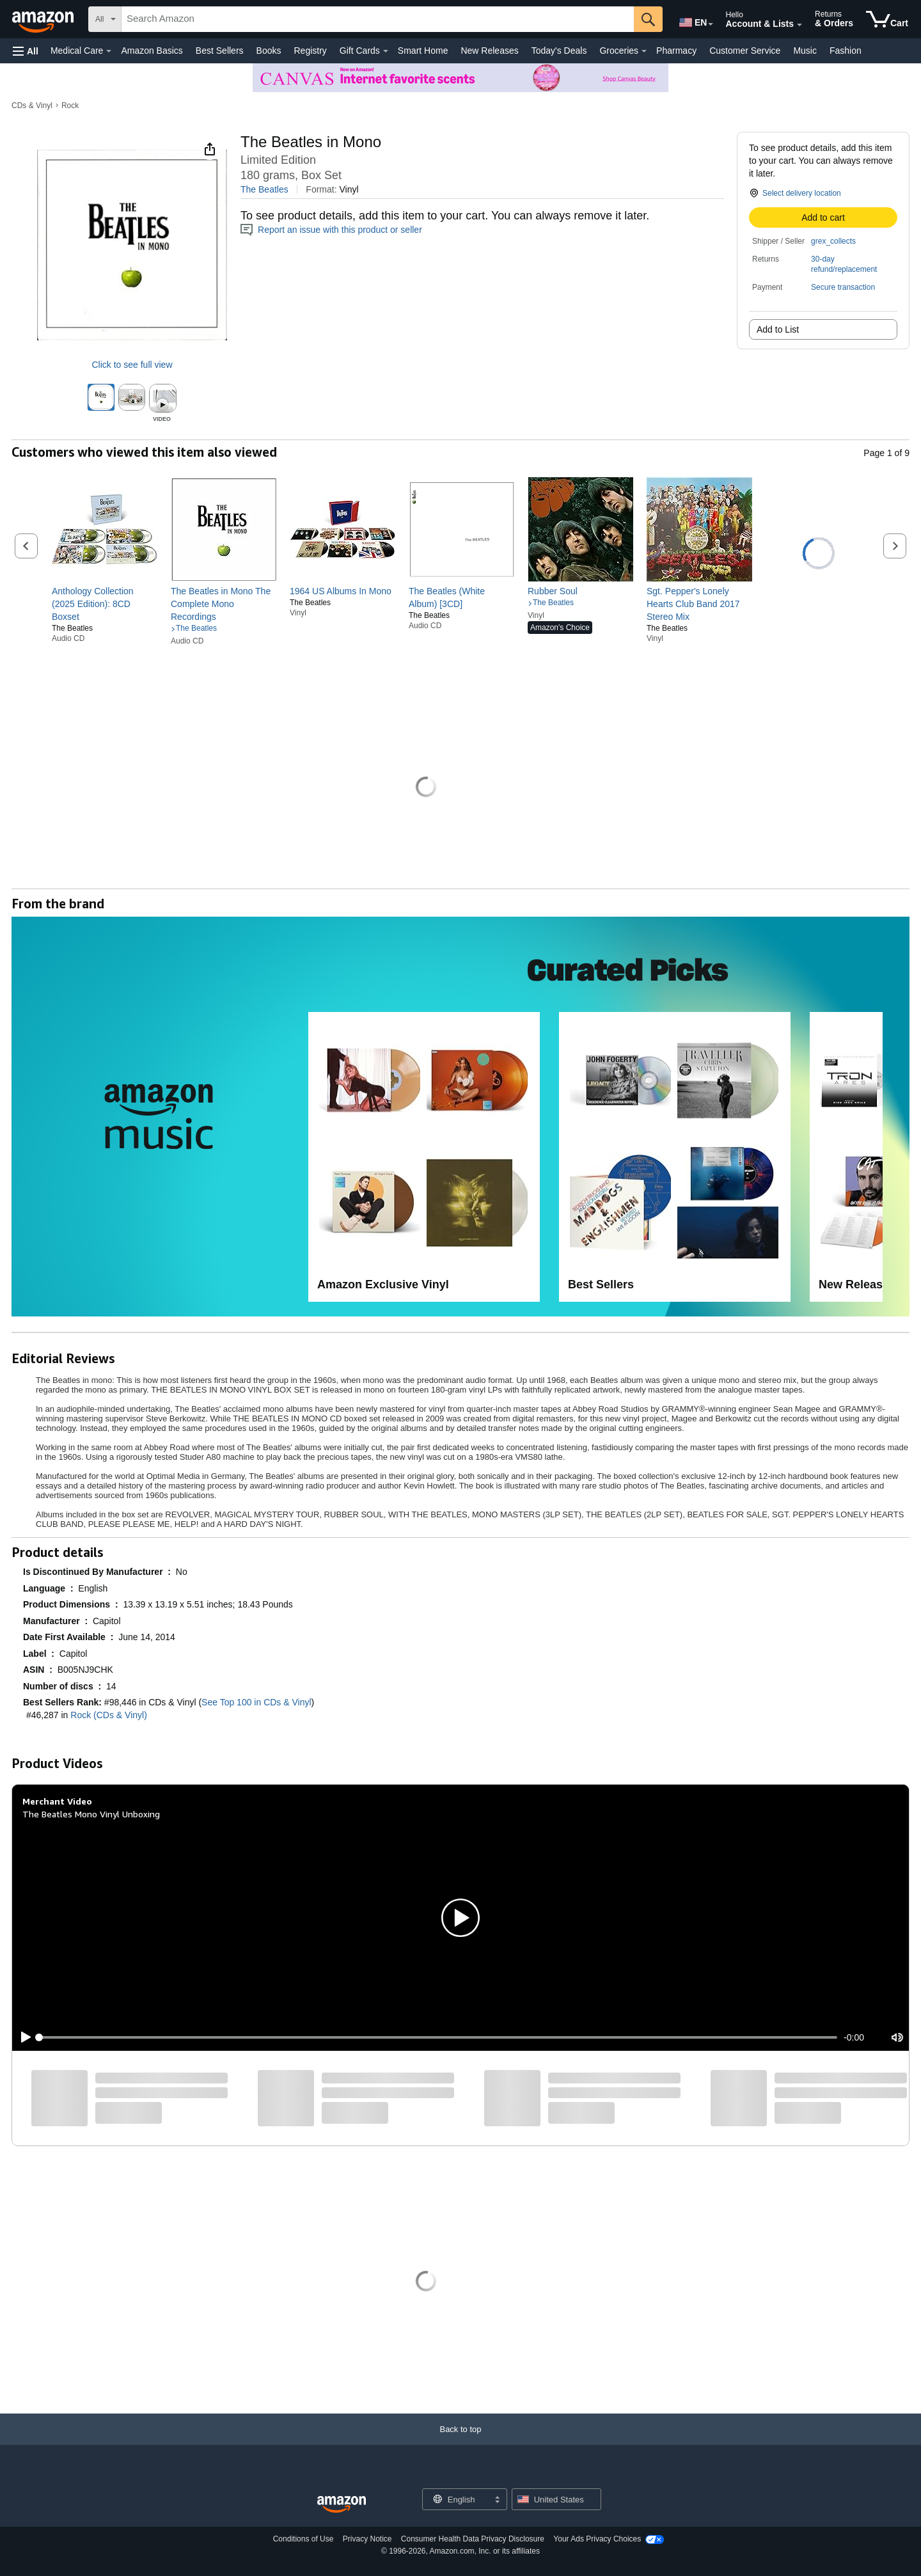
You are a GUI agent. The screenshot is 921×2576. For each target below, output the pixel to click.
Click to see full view (131, 365)
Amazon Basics (151, 50)
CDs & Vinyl (32, 105)
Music (805, 50)
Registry (310, 50)
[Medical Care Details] (108, 51)
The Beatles (264, 189)
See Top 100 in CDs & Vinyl (256, 1702)
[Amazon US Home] (341, 2505)
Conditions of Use (303, 2538)
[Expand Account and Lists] (799, 25)
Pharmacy (676, 50)
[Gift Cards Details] (385, 51)
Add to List (778, 329)
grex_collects (833, 241)
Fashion (846, 50)
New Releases (489, 50)
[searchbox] (378, 19)
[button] (25, 50)
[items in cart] (887, 19)
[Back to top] (460, 2442)
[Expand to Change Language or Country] (710, 24)
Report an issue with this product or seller (331, 230)
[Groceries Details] (644, 51)
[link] (104, 604)
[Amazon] (44, 19)
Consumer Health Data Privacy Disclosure (472, 2538)
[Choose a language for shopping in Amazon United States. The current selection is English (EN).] (692, 20)
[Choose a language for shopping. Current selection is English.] (456, 2499)
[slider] (438, 2037)
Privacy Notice (367, 2538)
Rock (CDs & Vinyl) (108, 1715)
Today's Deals (559, 50)
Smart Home (423, 50)
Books (268, 50)
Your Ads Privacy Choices (597, 2538)
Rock (70, 105)
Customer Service (744, 50)
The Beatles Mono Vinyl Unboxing (91, 1813)
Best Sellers (220, 50)
